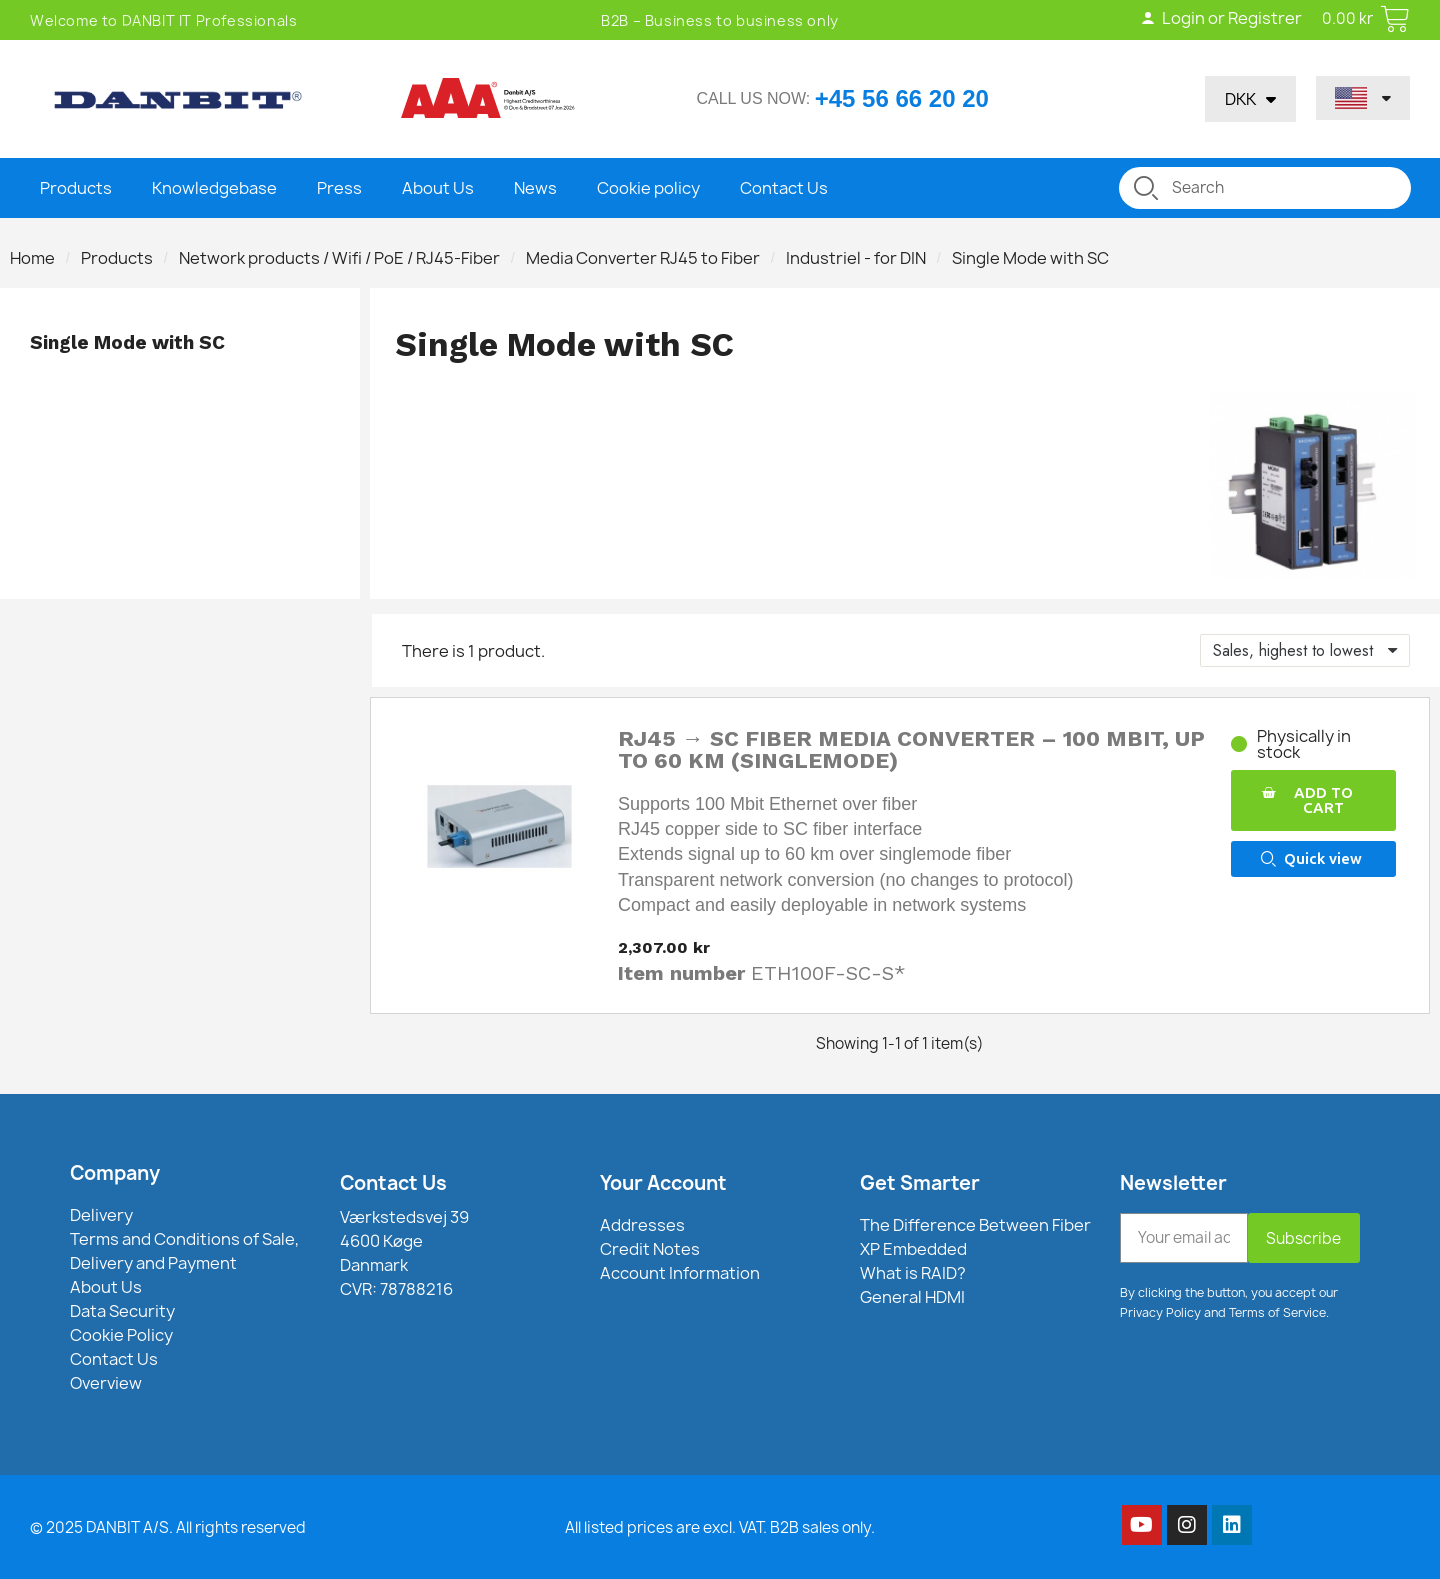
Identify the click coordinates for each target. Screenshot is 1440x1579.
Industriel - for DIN (856, 258)
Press (339, 188)
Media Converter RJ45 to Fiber (643, 258)
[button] (1313, 800)
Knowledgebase (214, 188)
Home (32, 258)
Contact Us (784, 188)
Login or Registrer (1221, 18)
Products (76, 188)
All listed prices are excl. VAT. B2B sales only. (720, 1527)
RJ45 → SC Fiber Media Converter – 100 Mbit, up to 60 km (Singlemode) (911, 749)
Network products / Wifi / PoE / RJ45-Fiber (339, 258)
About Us (438, 188)
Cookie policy (648, 188)
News (535, 188)
